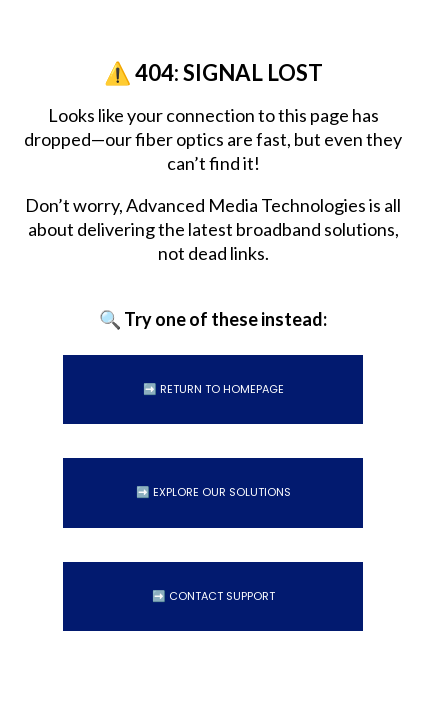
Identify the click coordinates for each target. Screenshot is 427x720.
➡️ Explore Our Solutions (213, 492)
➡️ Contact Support (213, 596)
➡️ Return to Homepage (213, 389)
